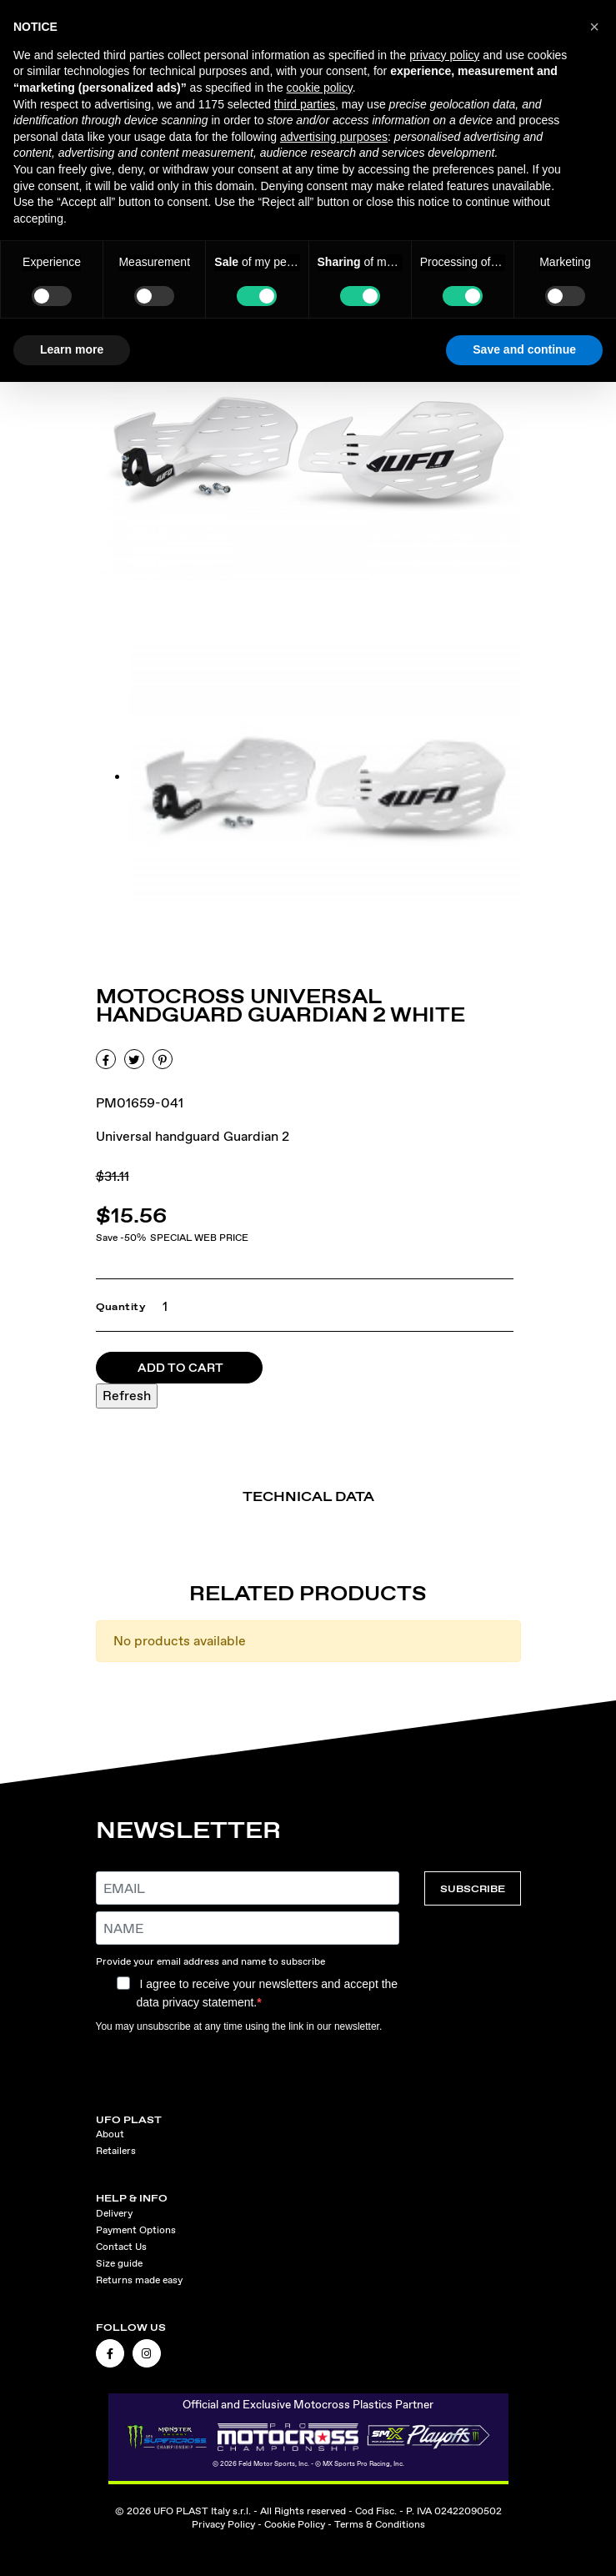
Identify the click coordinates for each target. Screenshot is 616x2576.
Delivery (114, 2213)
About (110, 2134)
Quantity (121, 1307)
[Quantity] (160, 1307)
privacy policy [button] (444, 55)
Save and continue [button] (524, 349)
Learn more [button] (71, 349)
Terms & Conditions (379, 2524)
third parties (304, 104)
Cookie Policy (294, 2524)
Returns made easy (139, 2280)
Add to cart (180, 1367)
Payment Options (136, 2230)
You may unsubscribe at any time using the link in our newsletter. (239, 2026)
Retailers (116, 2150)
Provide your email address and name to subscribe (210, 1961)
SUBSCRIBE (472, 1888)
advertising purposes (334, 136)
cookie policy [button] (320, 87)
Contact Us (121, 2246)
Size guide (119, 2263)
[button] (594, 26)
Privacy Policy (223, 2524)
